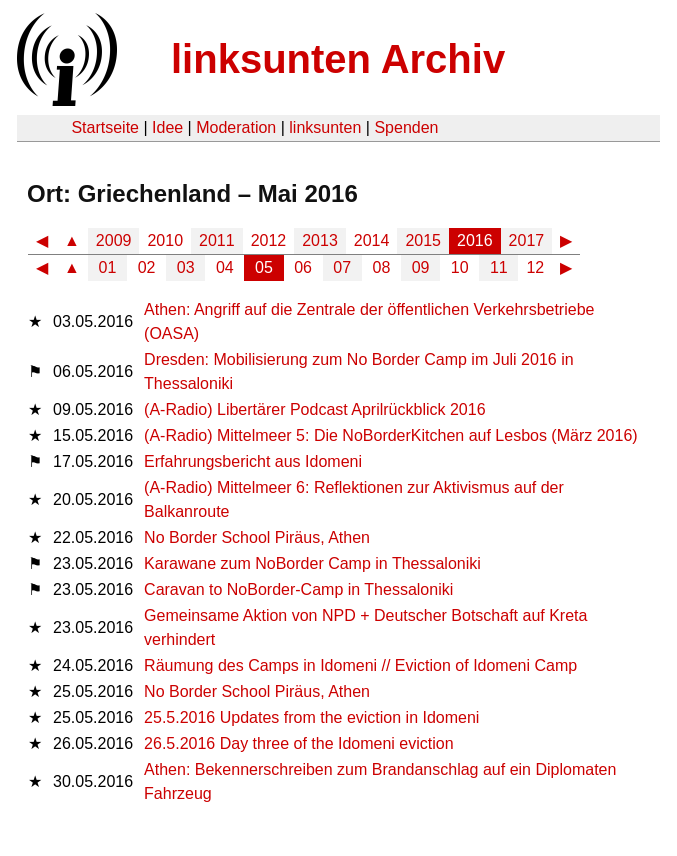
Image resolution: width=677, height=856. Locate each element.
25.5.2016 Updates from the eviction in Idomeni (311, 717)
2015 (423, 240)
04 (225, 267)
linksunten (325, 127)
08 (382, 267)
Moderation (236, 127)
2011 (217, 240)
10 (460, 267)
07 (342, 267)
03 (186, 267)
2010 (165, 240)
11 (499, 267)
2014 (372, 240)
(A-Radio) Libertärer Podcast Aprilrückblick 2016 (314, 409)
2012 (269, 240)
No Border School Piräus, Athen (257, 537)
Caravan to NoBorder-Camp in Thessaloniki (298, 589)
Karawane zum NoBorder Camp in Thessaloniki (312, 563)
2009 (114, 240)
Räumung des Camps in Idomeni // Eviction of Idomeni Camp (360, 665)
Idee (167, 127)
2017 (527, 240)
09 (421, 267)
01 (108, 267)
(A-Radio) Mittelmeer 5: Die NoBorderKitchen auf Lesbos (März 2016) (391, 435)
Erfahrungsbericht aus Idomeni (253, 461)
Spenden (406, 127)
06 (303, 267)
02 (147, 267)
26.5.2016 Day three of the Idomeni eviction (299, 743)
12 (535, 267)
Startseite (105, 127)
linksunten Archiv (338, 59)
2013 (320, 240)
